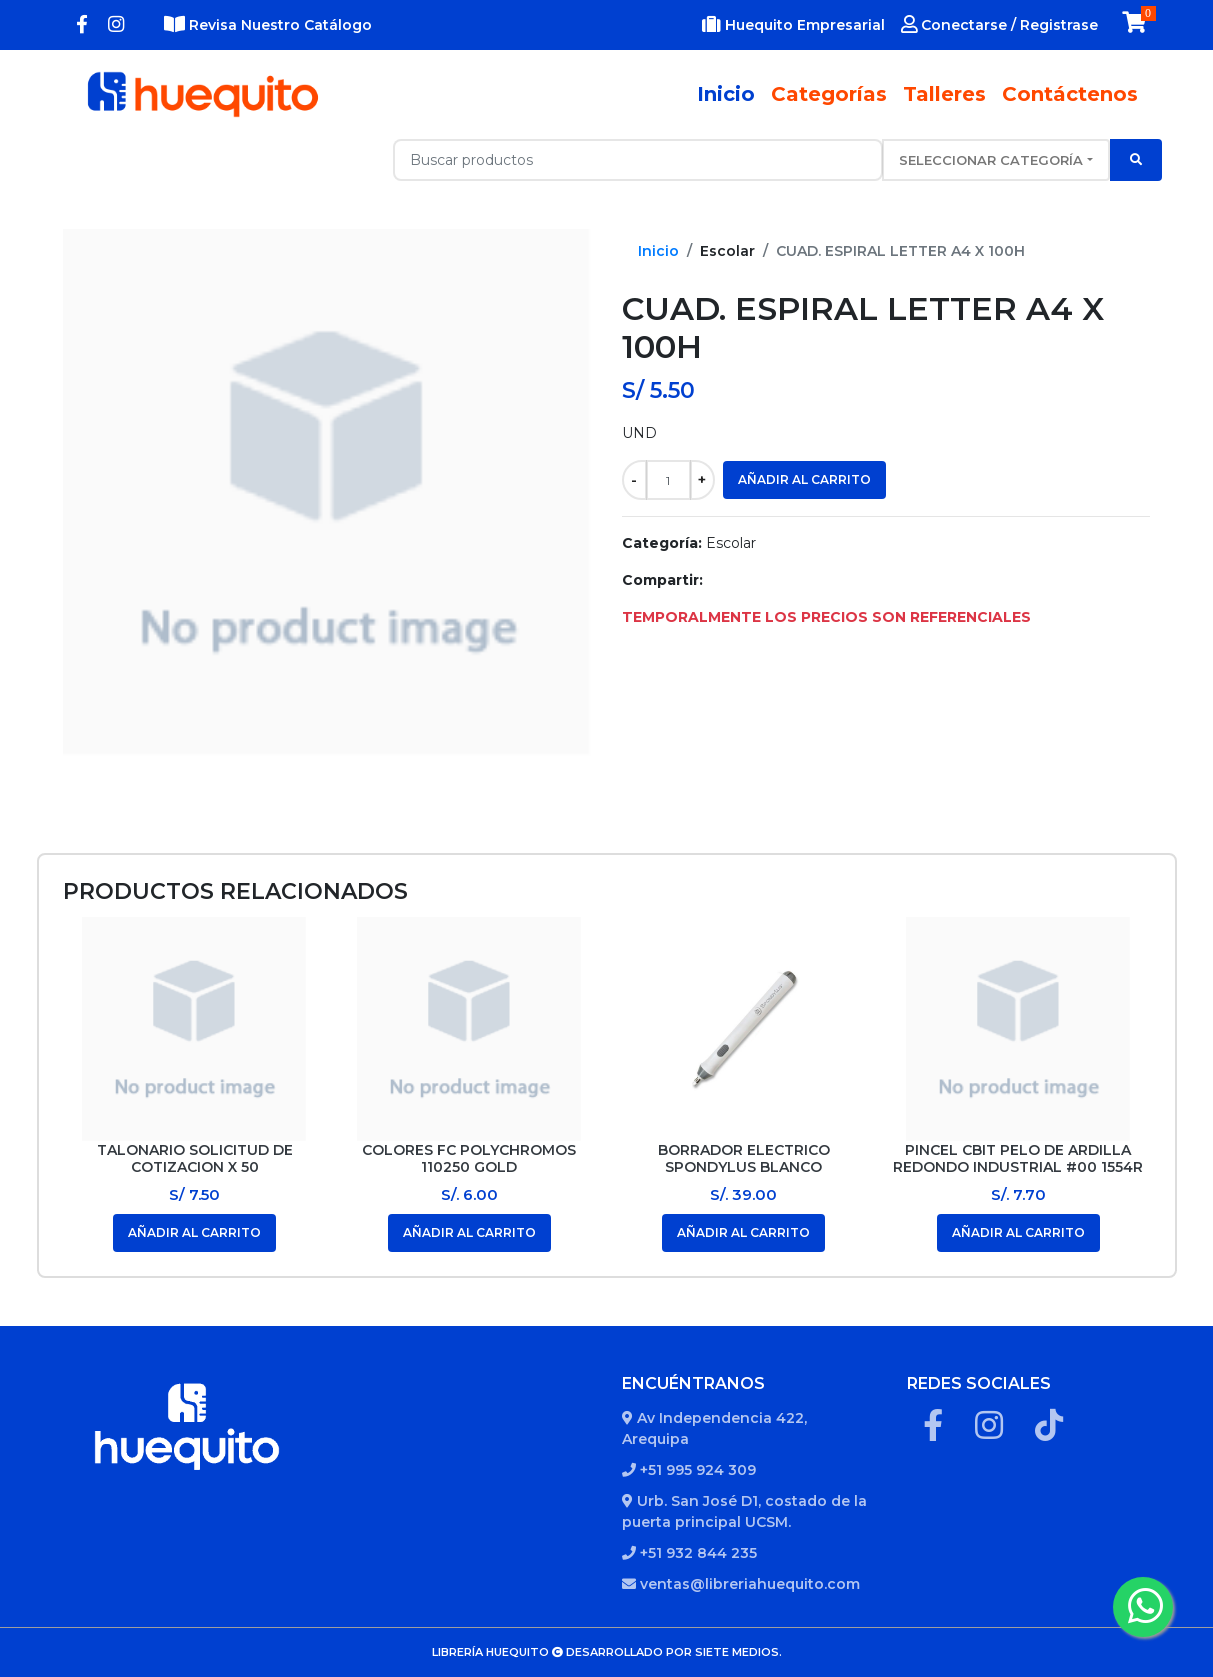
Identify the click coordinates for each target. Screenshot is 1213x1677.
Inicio (730, 93)
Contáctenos (1070, 94)
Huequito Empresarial (793, 25)
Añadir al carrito (804, 479)
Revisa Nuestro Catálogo (268, 25)
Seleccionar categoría (991, 160)
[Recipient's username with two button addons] (638, 160)
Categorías (829, 94)
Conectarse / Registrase (999, 25)
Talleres (944, 94)
